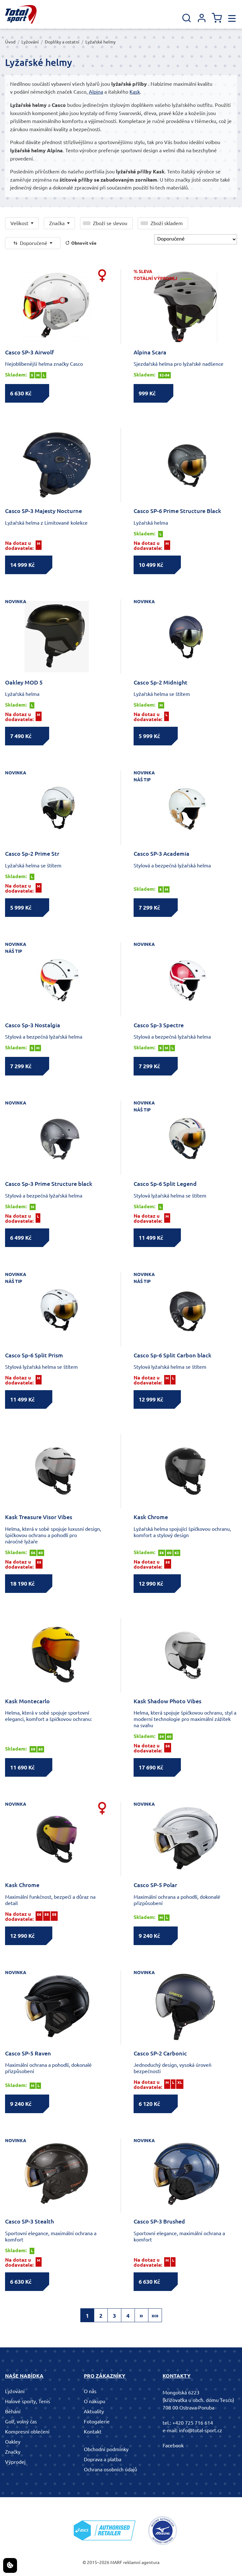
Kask (135, 92)
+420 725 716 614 (192, 2423)
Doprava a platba (102, 2459)
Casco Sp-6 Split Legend (165, 1183)
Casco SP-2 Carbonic (160, 2053)
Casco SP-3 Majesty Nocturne (43, 511)
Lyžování (30, 41)
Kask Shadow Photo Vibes (167, 1701)
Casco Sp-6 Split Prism (34, 1355)
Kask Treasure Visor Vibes (38, 1517)
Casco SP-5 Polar (155, 1885)
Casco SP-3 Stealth (29, 2221)
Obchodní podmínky (106, 2449)
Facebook (173, 2445)
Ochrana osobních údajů (110, 2469)
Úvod (10, 41)
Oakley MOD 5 (24, 682)
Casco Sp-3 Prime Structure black (48, 1183)
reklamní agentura (141, 2562)
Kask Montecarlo (27, 1701)
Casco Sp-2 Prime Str (32, 853)
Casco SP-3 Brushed (159, 2221)
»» (155, 2315)
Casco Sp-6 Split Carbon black (172, 1355)
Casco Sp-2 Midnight (160, 682)
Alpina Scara (150, 352)
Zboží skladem (167, 223)
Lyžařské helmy (100, 41)
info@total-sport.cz (200, 2430)
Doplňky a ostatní (62, 41)
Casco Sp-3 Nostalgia (32, 1025)
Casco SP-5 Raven (28, 2053)
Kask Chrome (151, 1517)
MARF (116, 2562)
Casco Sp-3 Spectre (159, 1025)
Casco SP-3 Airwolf (29, 352)
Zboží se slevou (110, 223)
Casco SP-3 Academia (161, 853)
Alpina (96, 92)
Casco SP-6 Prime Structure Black (177, 511)
